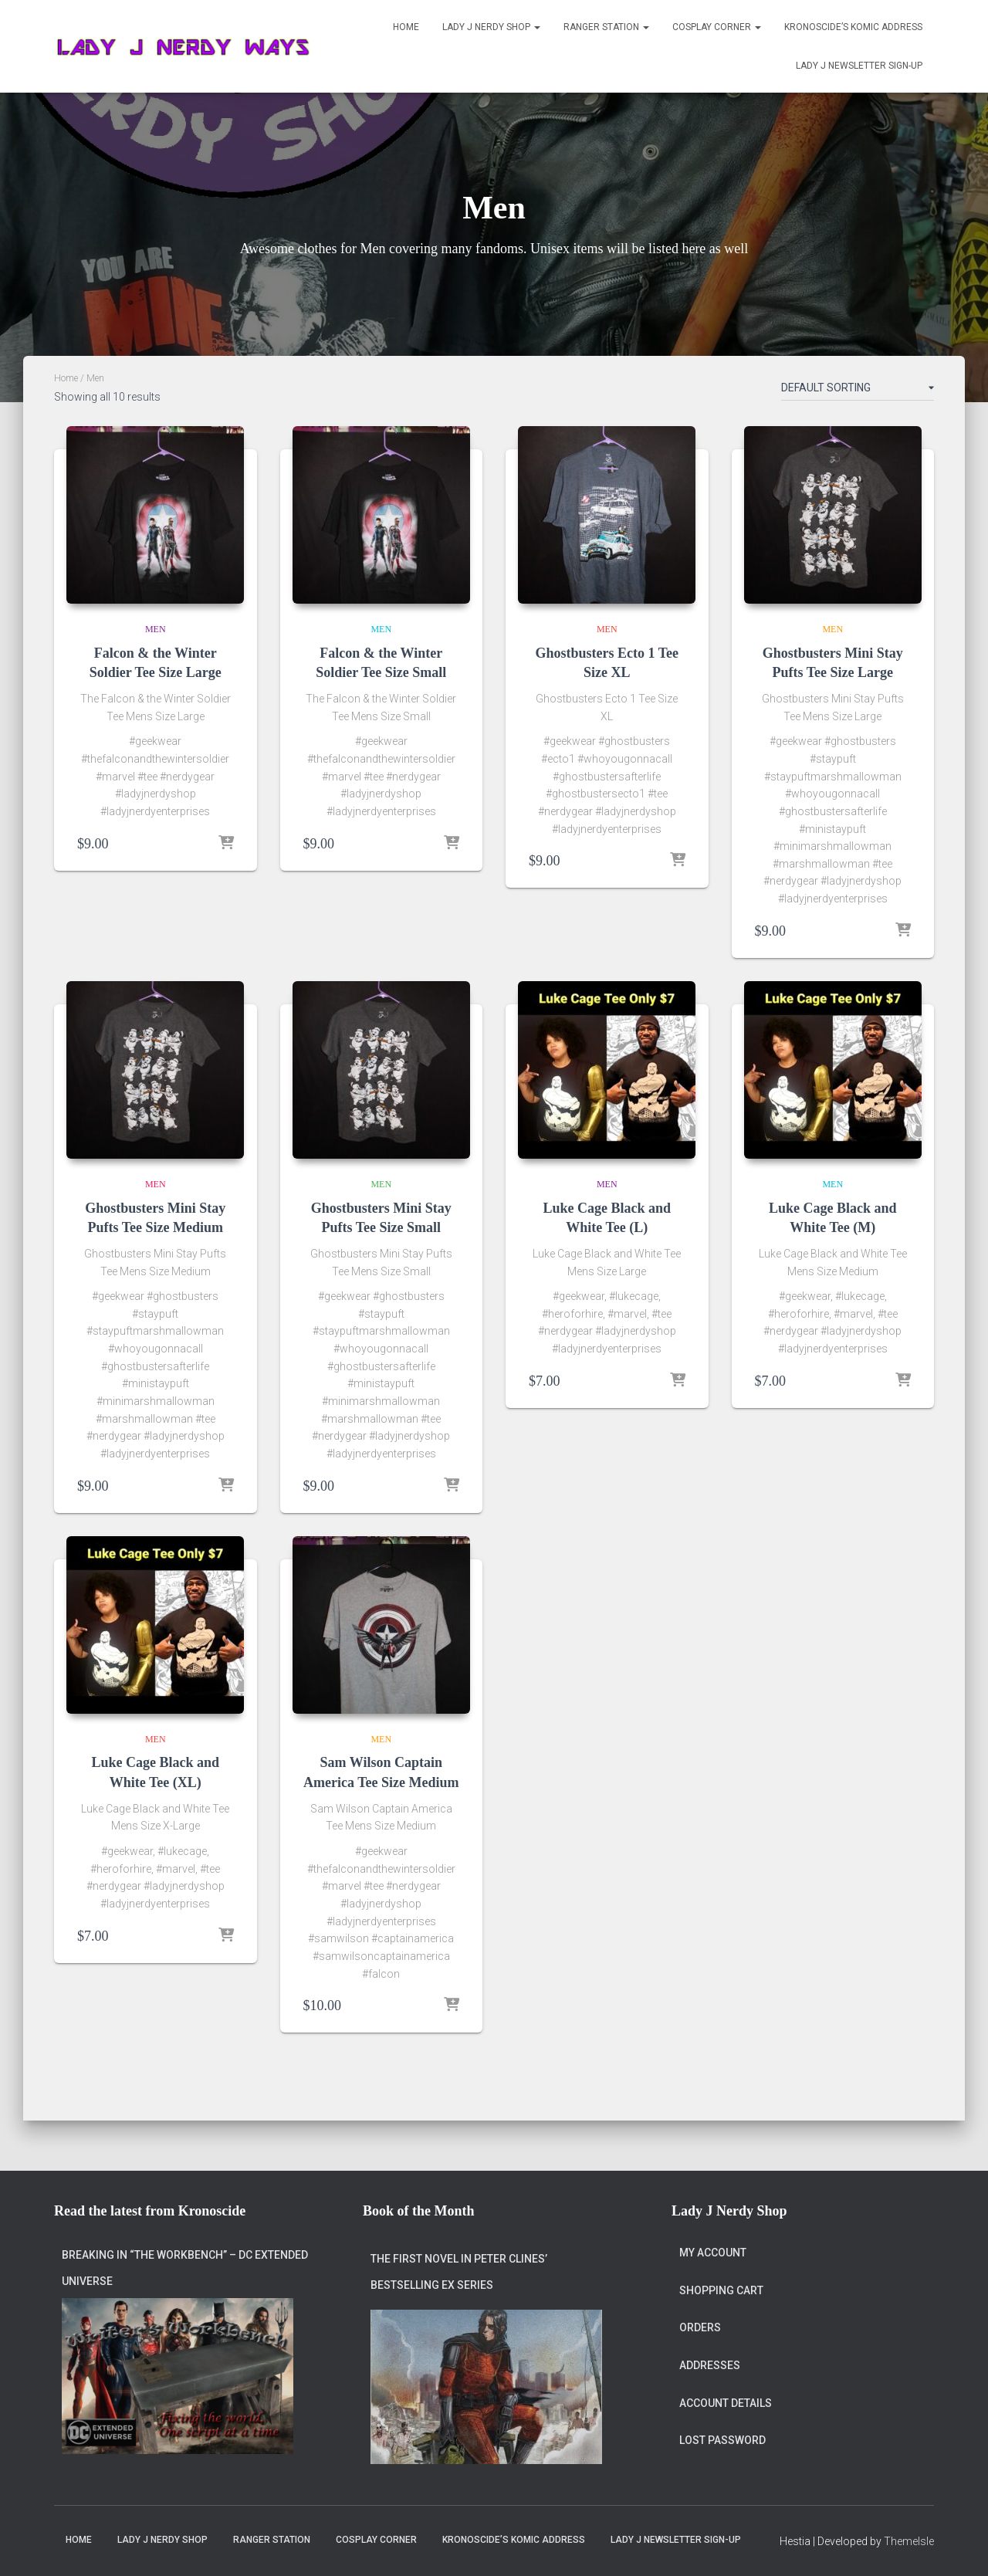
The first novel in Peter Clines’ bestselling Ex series (458, 2245)
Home (406, 27)
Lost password (722, 2413)
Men (155, 629)
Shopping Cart (721, 2263)
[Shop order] (857, 390)
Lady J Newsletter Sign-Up (859, 65)
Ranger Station (606, 27)
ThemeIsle (909, 2542)
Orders (700, 2301)
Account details (725, 2376)
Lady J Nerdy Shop (491, 27)
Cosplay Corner (716, 27)
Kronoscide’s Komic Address (853, 27)
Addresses (709, 2338)
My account (712, 2225)
